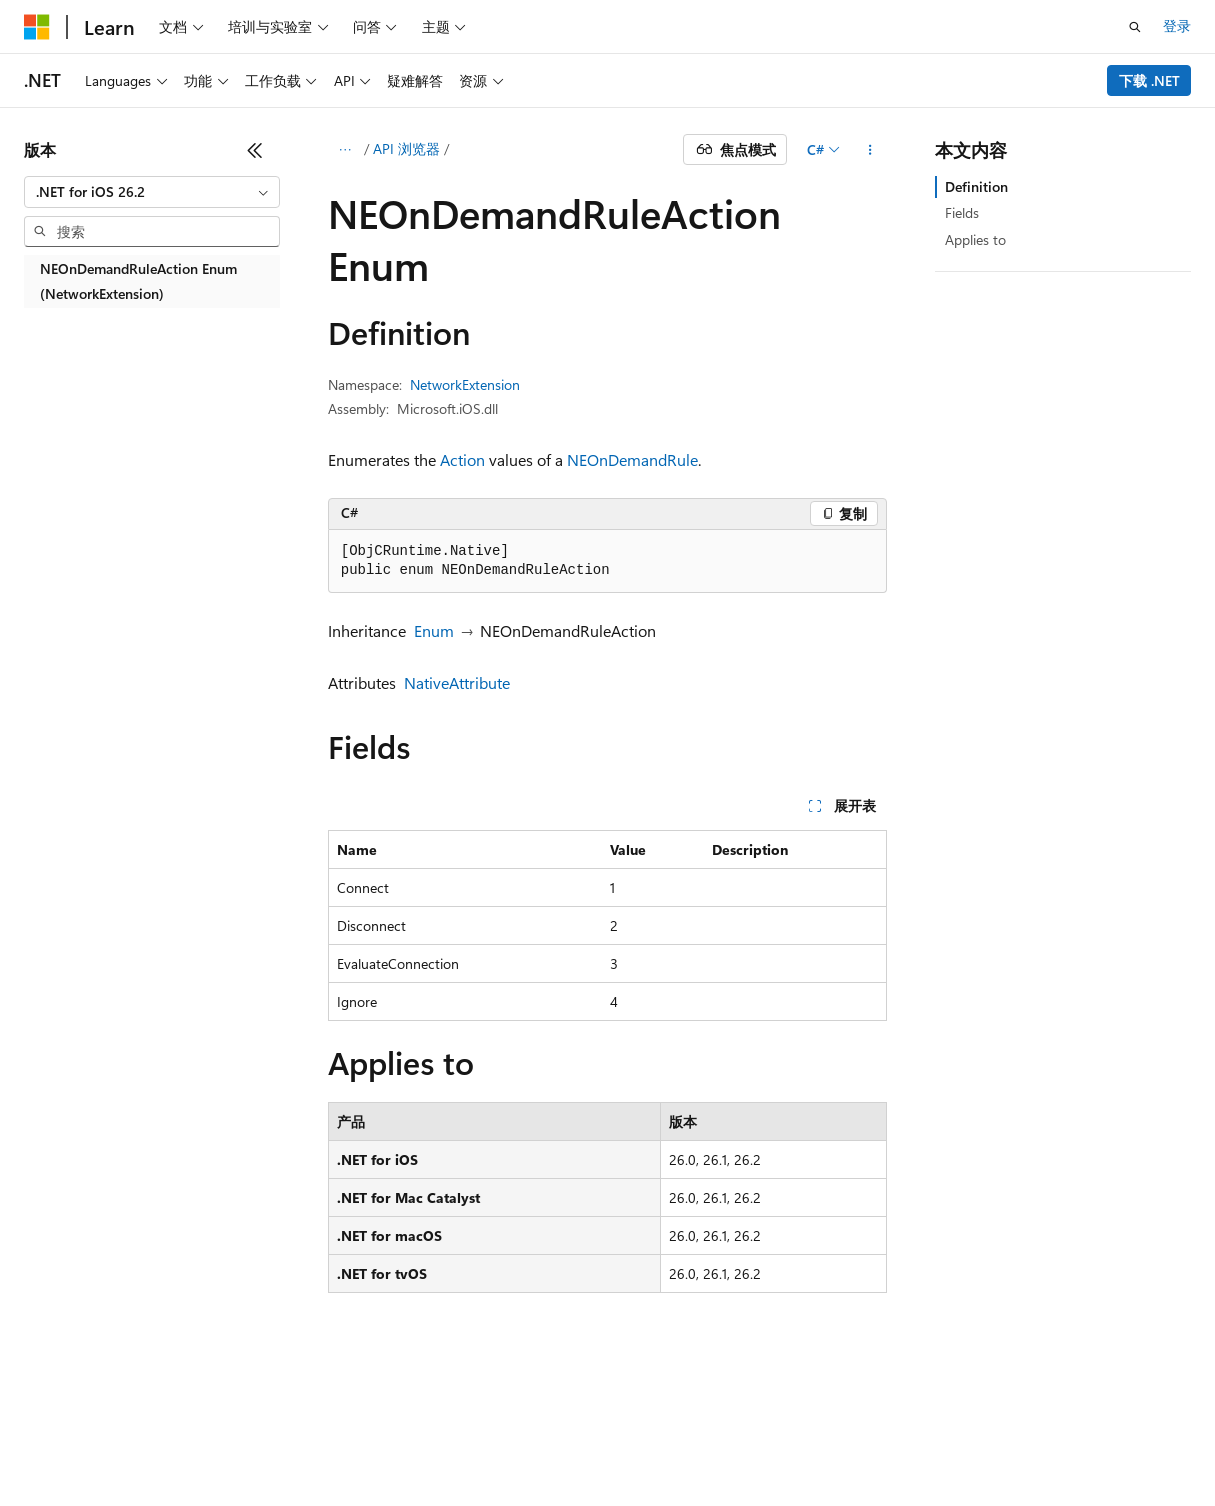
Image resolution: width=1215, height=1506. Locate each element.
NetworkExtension (465, 384)
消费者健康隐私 (435, 1445)
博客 (215, 1445)
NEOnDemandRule (632, 459)
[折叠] (255, 150)
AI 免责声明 (60, 1445)
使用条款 (551, 1445)
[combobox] (152, 192)
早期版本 (149, 1445)
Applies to (975, 239)
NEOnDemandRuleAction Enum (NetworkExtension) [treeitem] (138, 281)
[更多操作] (869, 150)
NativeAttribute (457, 682)
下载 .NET (1149, 80)
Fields (962, 212)
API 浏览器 (406, 148)
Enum (434, 630)
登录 (1177, 25)
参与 (282, 1445)
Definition (976, 186)
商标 (617, 1445)
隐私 (334, 1445)
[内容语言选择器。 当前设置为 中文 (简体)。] (79, 1398)
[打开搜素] (1135, 27)
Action (462, 459)
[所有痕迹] (345, 150)
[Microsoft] (37, 27)
